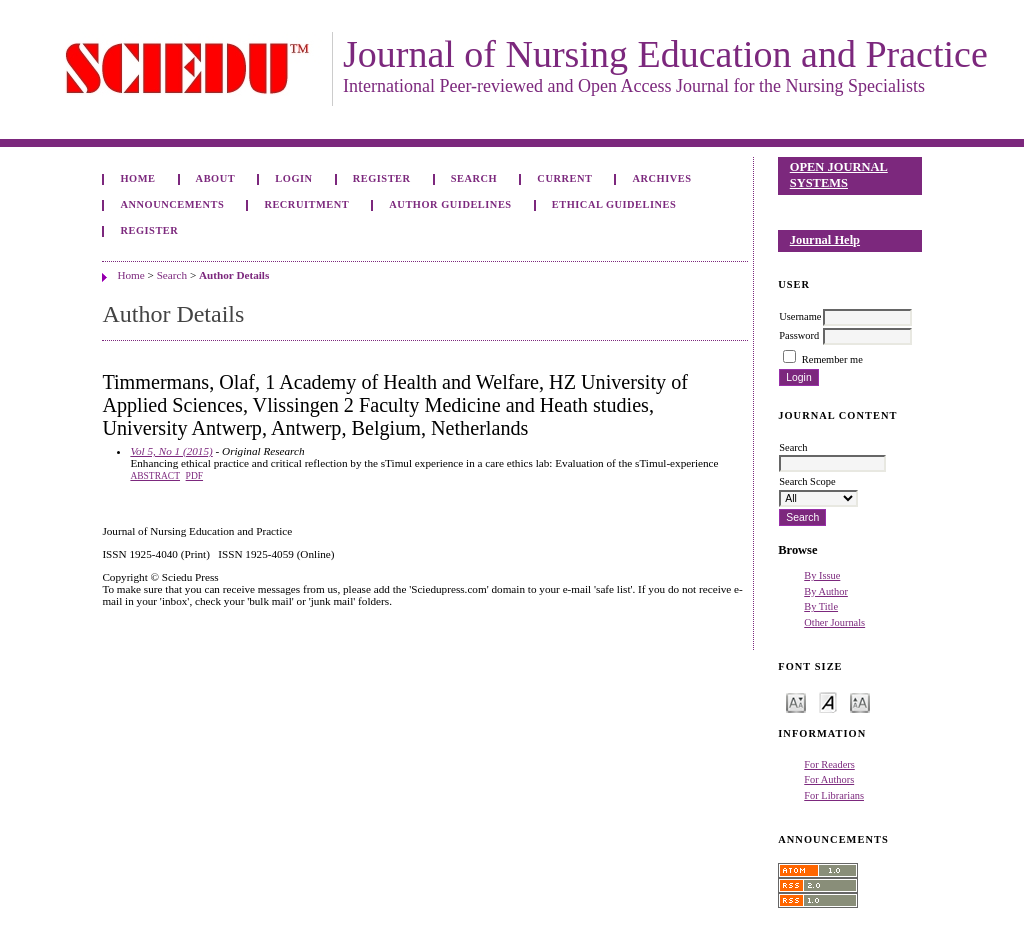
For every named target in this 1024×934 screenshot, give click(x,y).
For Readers (829, 764)
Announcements (172, 204)
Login (293, 178)
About (216, 178)
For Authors (829, 779)
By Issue (822, 575)
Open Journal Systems (839, 175)
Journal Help (825, 240)
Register (382, 178)
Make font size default (828, 701)
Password (799, 335)
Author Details (234, 275)
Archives (662, 178)
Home (137, 178)
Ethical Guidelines (614, 204)
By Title (821, 606)
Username (800, 316)
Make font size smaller (796, 701)
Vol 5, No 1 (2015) (171, 451)
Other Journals (834, 622)
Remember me (832, 359)
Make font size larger (860, 701)
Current (564, 178)
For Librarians (834, 795)
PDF (194, 476)
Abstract (155, 476)
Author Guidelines (450, 204)
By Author (826, 591)
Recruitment (306, 204)
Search (474, 178)
